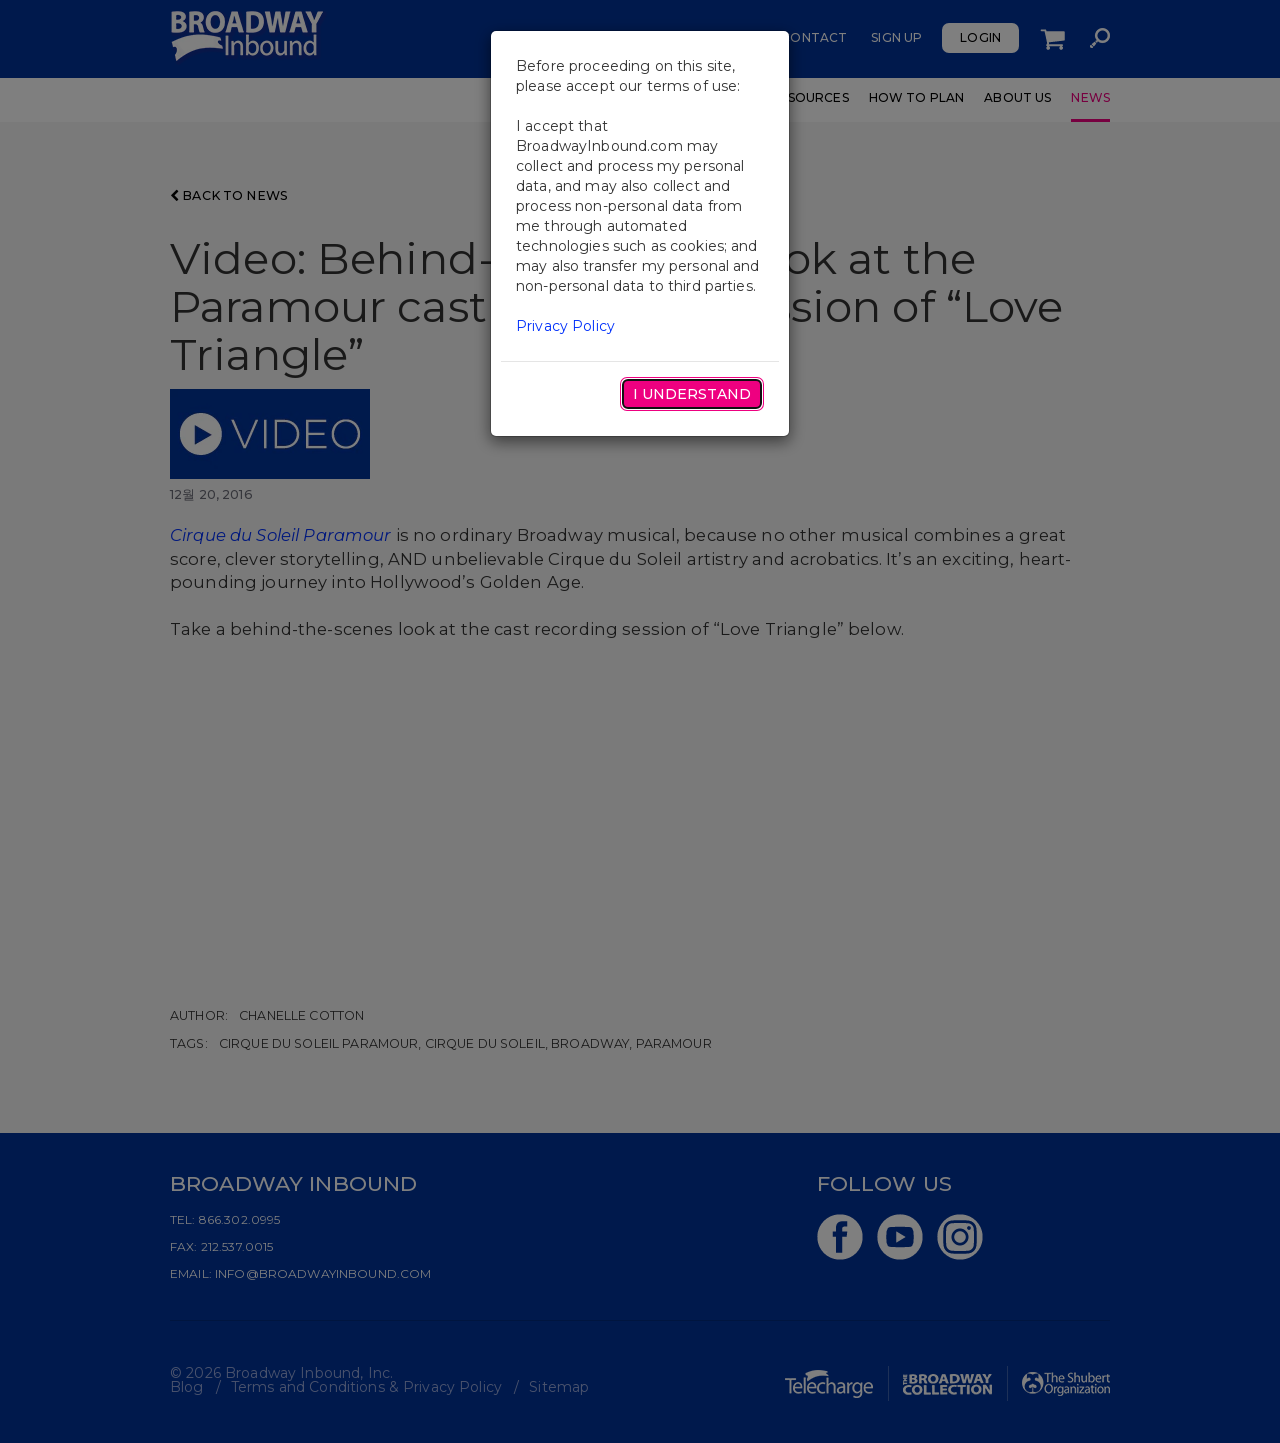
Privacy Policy (565, 326)
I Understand (692, 394)
